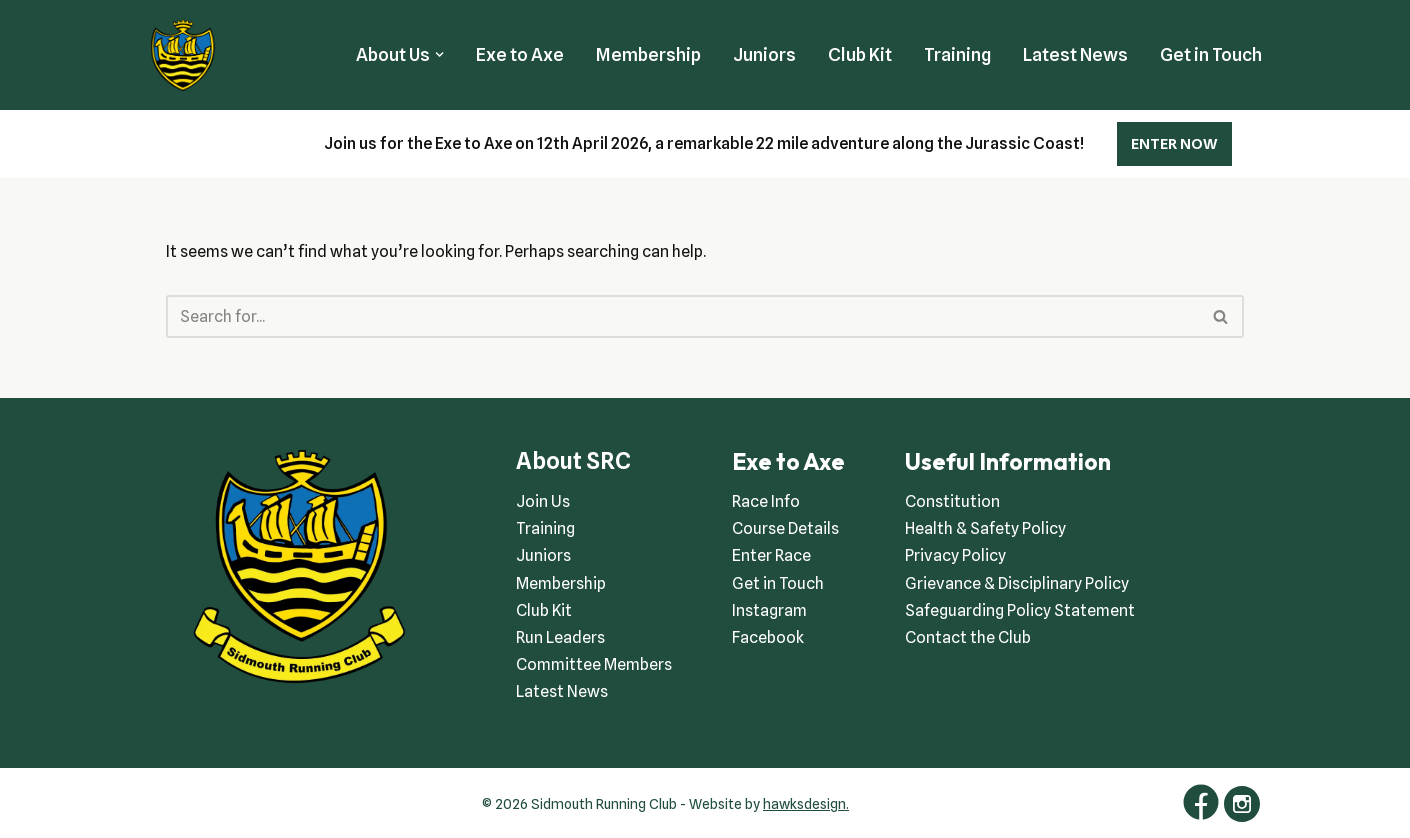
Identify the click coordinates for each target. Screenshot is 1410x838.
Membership (648, 54)
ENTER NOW (1174, 144)
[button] (439, 54)
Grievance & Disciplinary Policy (1017, 583)
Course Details (785, 528)
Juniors (764, 54)
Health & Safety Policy (985, 528)
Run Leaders (560, 637)
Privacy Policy (955, 555)
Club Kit (860, 54)
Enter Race (771, 555)
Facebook (768, 637)
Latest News (1075, 54)
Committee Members (594, 664)
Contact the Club (968, 637)
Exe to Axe (520, 54)
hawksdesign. (806, 804)
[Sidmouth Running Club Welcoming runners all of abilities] (183, 55)
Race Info (766, 501)
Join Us (543, 501)
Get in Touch (1211, 54)
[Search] (683, 316)
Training (957, 54)
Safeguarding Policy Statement (1020, 610)
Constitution (952, 501)
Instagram (769, 610)
